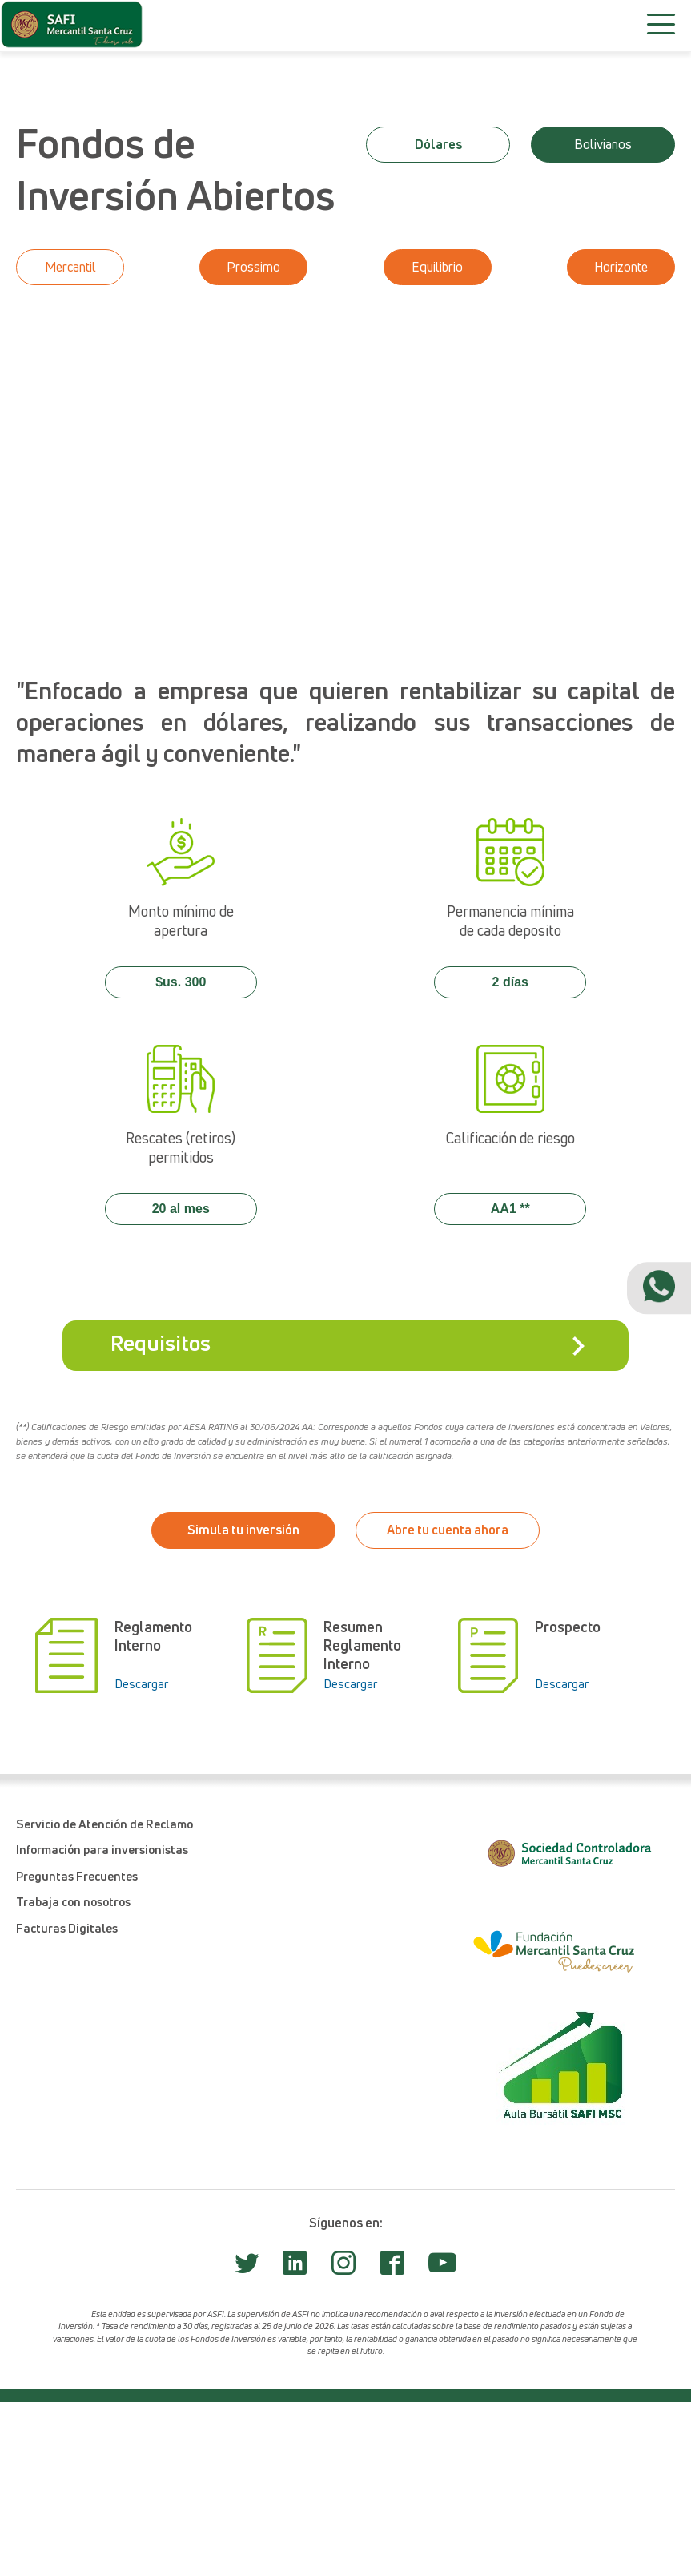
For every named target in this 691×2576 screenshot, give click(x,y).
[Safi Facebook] (392, 2267)
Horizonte (621, 267)
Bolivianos (603, 144)
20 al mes (181, 1208)
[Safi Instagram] (343, 2267)
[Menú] (661, 24)
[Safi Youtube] (442, 2269)
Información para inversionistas (102, 1849)
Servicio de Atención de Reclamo (104, 1824)
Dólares (438, 144)
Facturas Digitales (67, 1928)
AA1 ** (510, 1208)
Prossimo (253, 267)
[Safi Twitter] (247, 2267)
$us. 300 (180, 982)
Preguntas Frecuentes (77, 1876)
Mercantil (70, 267)
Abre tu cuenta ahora (447, 1529)
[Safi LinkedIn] (295, 2267)
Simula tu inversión (243, 1529)
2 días (510, 982)
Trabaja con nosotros (73, 1901)
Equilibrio (437, 267)
